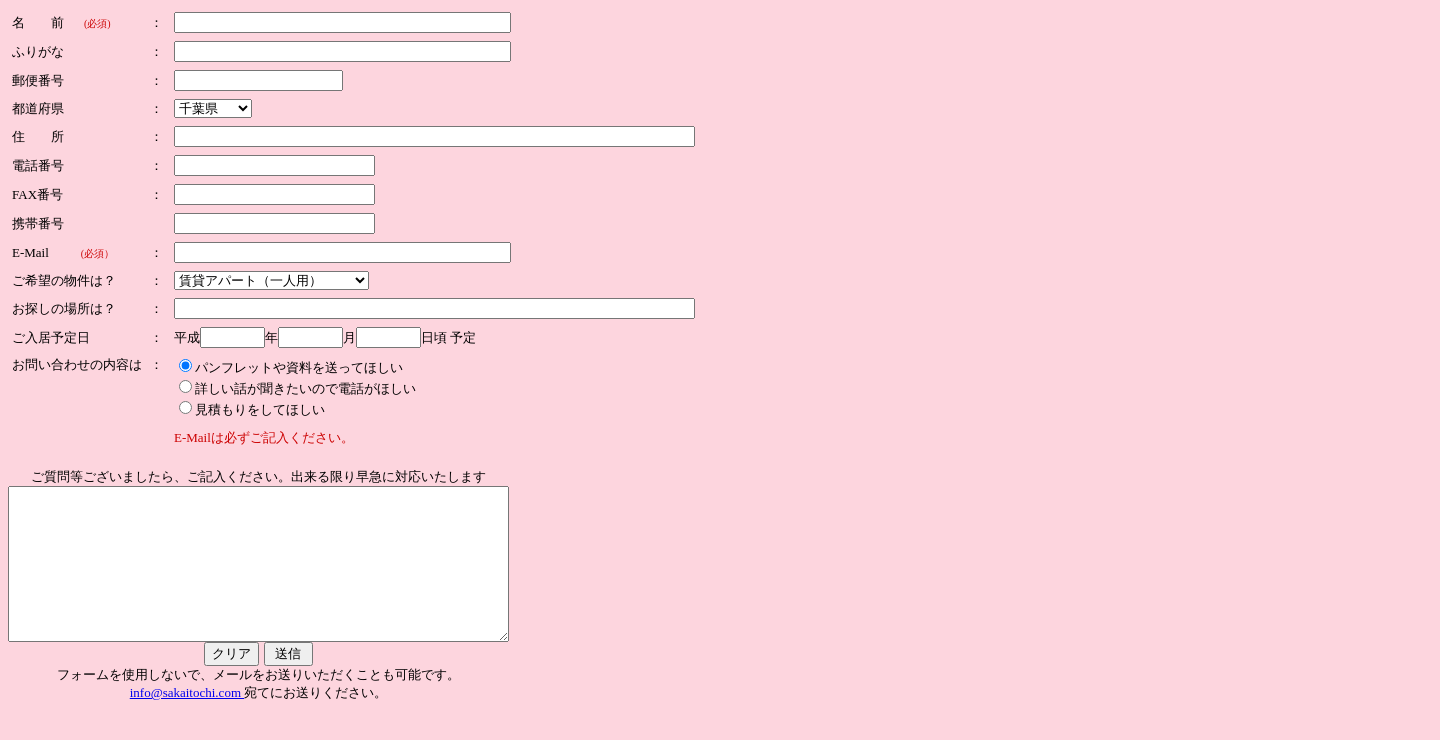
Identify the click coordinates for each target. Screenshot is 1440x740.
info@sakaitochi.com (217, 722)
